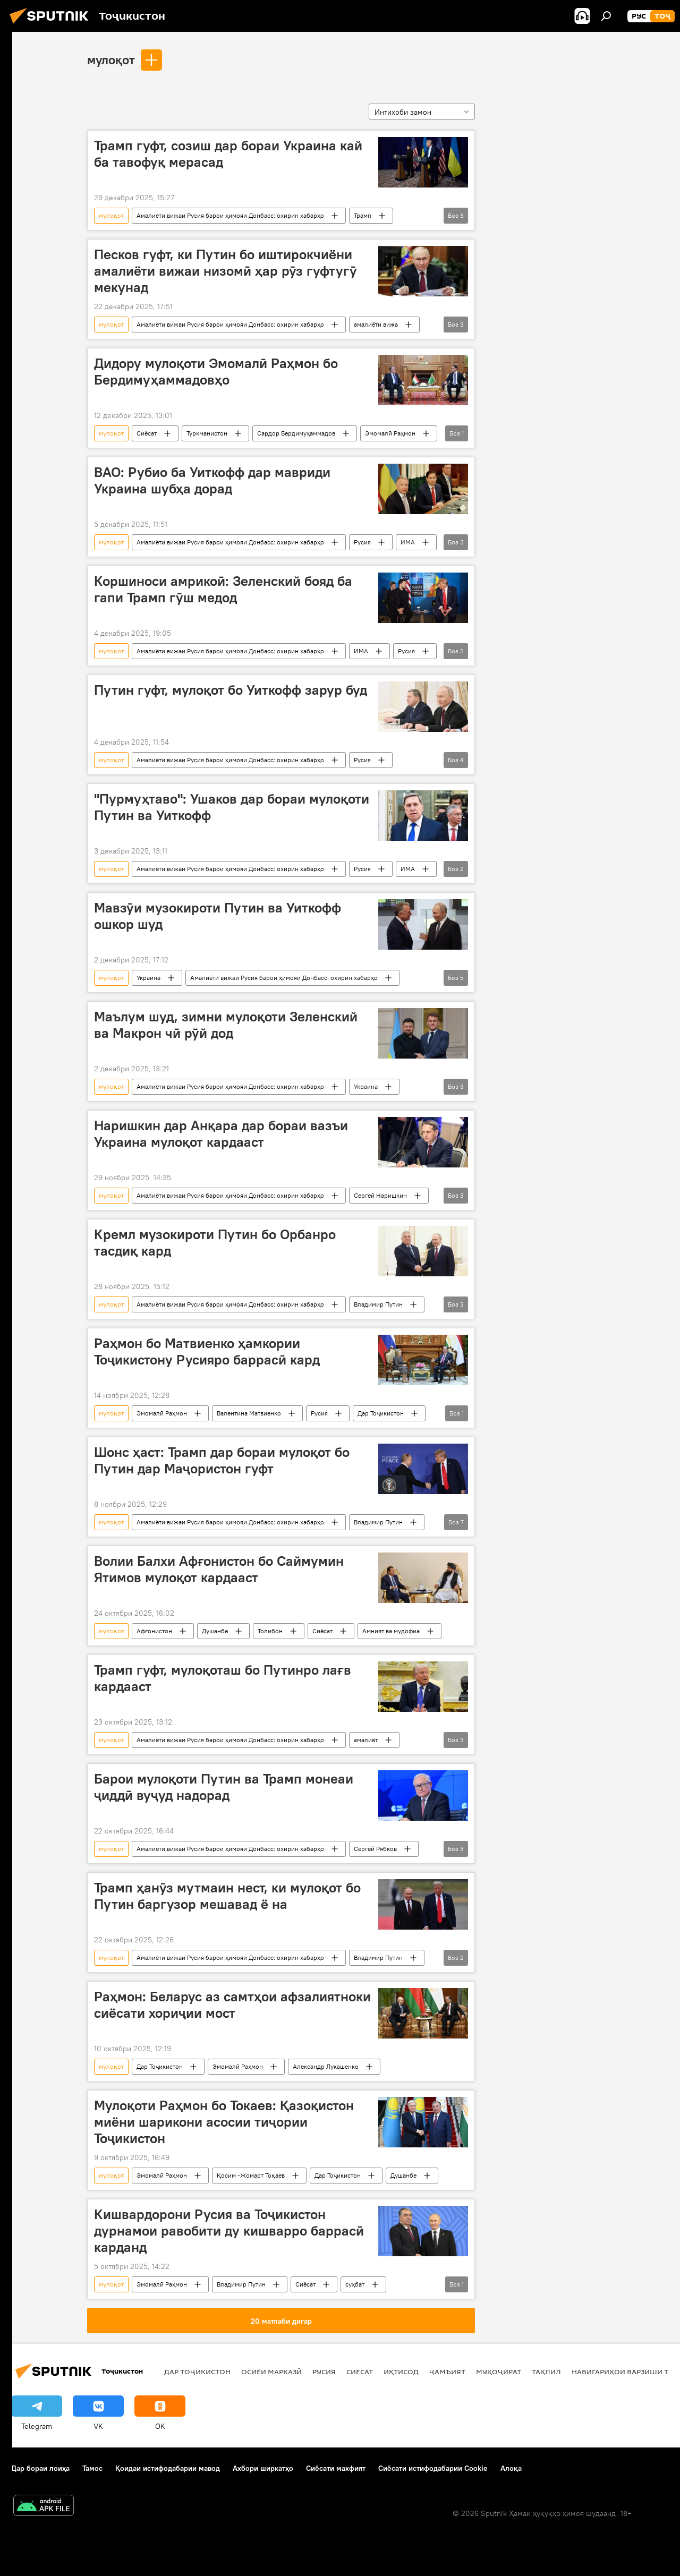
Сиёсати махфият (336, 2468)
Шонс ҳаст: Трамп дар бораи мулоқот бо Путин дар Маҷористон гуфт (222, 1460)
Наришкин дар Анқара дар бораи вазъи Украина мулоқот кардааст (221, 1133)
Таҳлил (546, 2371)
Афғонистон (154, 1631)
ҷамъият (447, 2371)
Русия (362, 542)
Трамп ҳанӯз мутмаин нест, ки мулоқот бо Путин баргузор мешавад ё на (227, 1896)
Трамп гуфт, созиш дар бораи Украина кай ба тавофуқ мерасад (228, 153)
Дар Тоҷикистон (381, 1413)
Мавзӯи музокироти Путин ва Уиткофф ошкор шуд (217, 916)
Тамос (92, 2468)
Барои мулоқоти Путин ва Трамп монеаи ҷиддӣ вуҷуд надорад (223, 1787)
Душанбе (215, 1631)
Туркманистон (206, 433)
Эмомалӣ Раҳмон (390, 433)
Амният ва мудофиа (391, 1631)
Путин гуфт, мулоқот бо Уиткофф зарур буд (230, 689)
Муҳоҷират (498, 2371)
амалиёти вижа (376, 324)
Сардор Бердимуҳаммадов (296, 433)
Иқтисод (401, 2371)
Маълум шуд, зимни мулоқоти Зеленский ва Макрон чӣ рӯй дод (226, 1025)
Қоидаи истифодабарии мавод (167, 2468)
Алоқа (511, 2468)
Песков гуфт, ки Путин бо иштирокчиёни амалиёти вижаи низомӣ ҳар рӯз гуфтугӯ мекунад (225, 271)
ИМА (408, 542)
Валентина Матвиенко (249, 1413)
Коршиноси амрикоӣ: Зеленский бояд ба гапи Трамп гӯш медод (223, 589)
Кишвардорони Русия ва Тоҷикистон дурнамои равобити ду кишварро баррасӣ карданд (229, 2231)
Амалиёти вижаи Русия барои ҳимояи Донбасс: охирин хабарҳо (230, 215)
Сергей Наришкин (380, 1195)
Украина (148, 978)
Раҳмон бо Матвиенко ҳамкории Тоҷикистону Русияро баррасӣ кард (207, 1351)
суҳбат (354, 2284)
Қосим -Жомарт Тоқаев (251, 2175)
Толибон (270, 1631)
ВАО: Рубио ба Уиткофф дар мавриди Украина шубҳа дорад (212, 480)
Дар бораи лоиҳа (40, 2468)
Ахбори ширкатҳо (263, 2468)
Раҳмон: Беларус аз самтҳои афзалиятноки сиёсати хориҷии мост (232, 2004)
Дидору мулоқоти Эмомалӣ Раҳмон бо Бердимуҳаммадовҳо (216, 371)
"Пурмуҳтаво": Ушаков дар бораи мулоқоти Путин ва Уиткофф (231, 807)
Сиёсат (147, 433)
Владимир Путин (378, 1304)
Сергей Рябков (375, 1849)
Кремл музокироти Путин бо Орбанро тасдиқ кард (215, 1242)
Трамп (362, 215)
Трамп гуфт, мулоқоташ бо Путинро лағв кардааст (222, 1678)
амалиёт (366, 1740)
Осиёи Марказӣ (271, 2371)
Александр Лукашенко (326, 2066)
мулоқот (111, 59)
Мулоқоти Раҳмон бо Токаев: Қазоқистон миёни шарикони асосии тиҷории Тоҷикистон (224, 2122)
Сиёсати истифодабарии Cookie (433, 2468)
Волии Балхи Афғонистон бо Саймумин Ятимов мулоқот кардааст (219, 1569)
